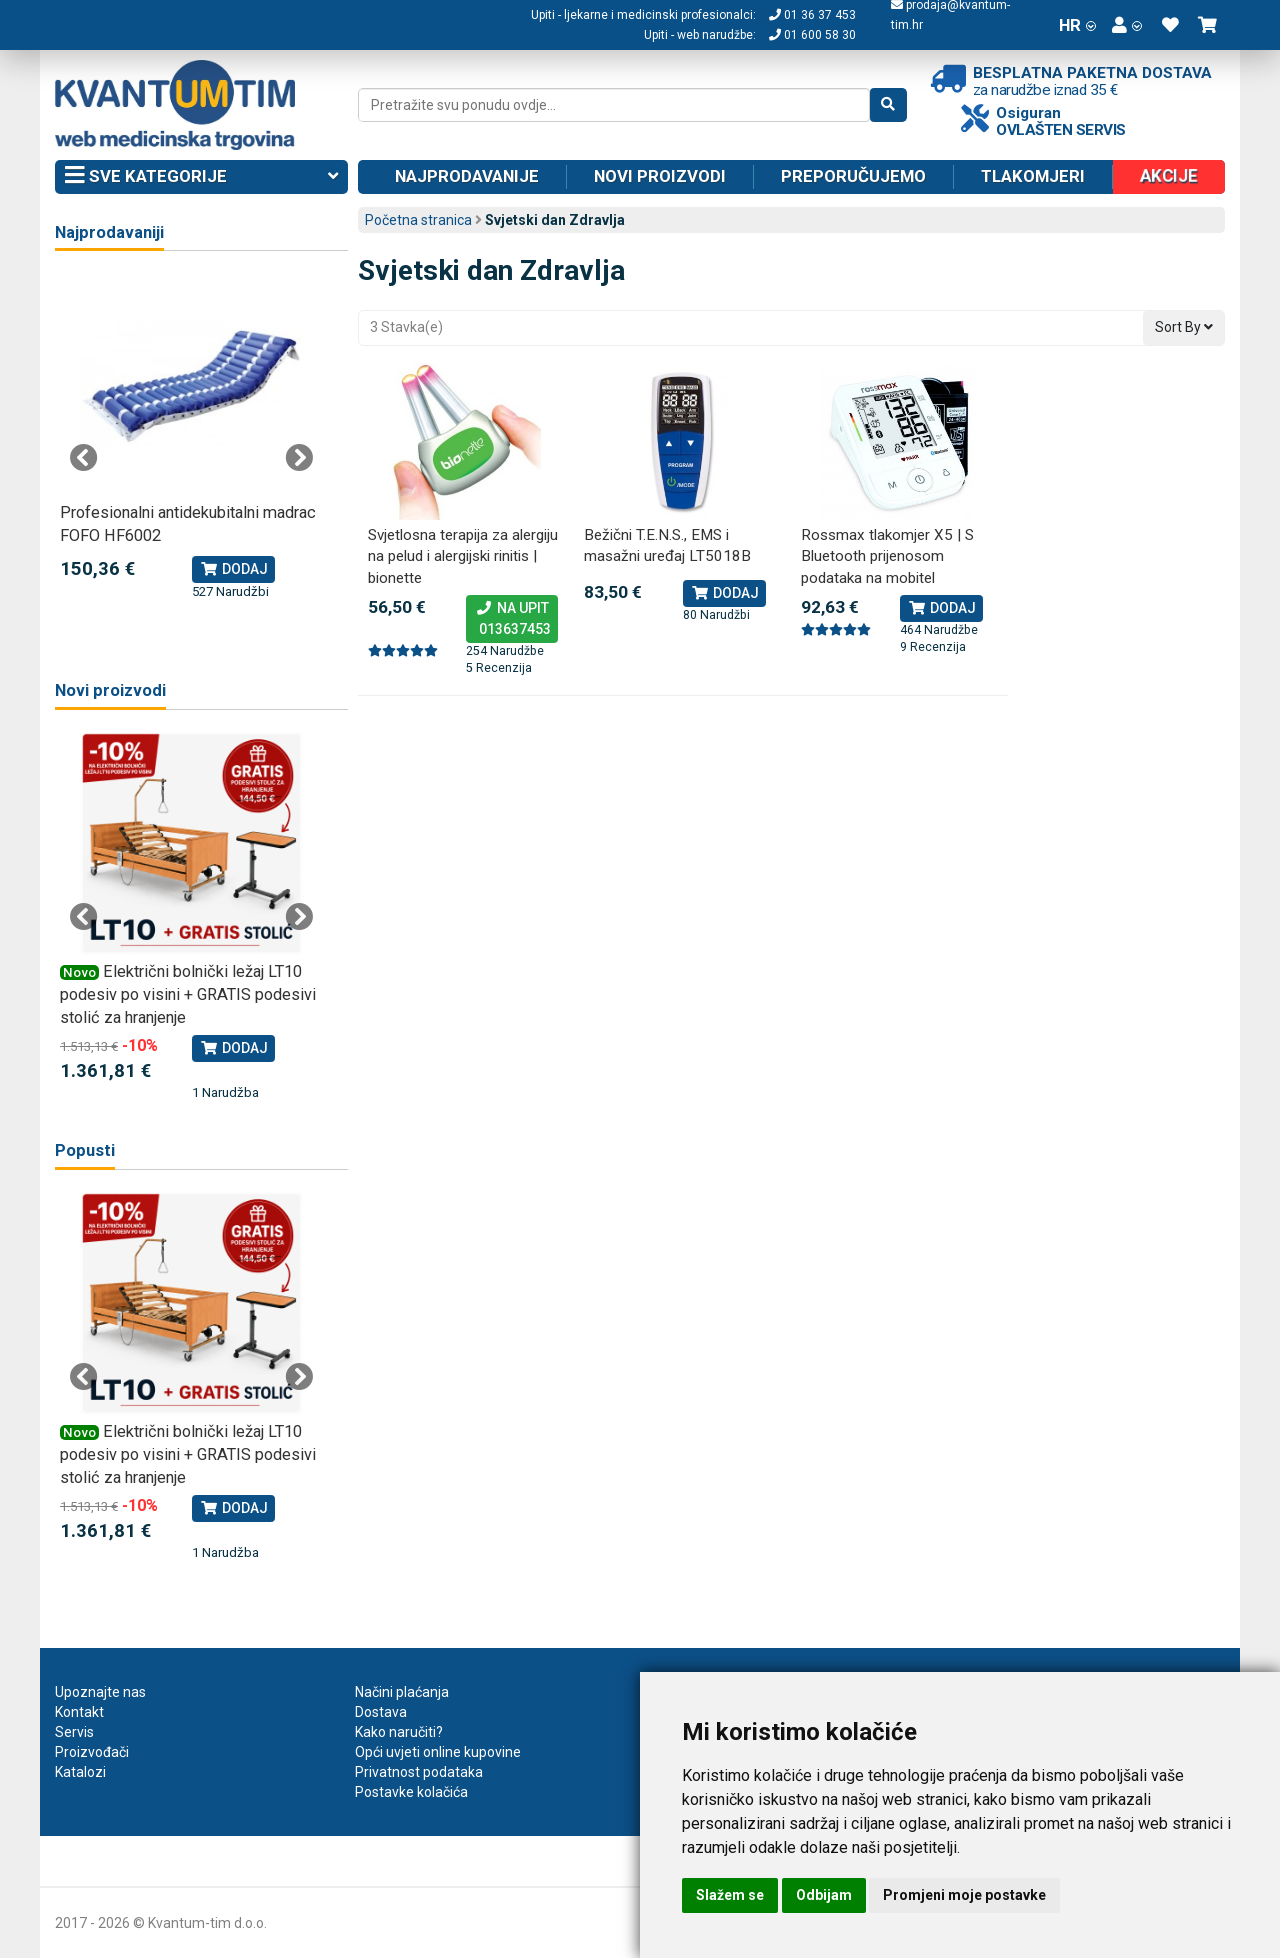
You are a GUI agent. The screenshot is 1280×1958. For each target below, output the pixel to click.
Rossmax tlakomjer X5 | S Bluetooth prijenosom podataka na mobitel (887, 556)
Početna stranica (418, 220)
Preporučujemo (853, 176)
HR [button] (1077, 25)
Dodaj (724, 593)
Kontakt (79, 1712)
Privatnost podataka (419, 1772)
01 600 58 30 (812, 35)
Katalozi (80, 1772)
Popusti (85, 1150)
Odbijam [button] (824, 1895)
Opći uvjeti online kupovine (438, 1752)
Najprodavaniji (109, 232)
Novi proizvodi (660, 176)
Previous (84, 458)
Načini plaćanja (402, 1692)
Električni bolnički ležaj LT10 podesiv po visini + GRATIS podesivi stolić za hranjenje (188, 995)
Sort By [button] (1184, 327)
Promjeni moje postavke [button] (964, 1895)
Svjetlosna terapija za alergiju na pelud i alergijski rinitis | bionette (463, 556)
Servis (74, 1732)
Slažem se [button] (730, 1895)
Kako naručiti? (399, 1732)
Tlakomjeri (1033, 176)
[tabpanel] (191, 437)
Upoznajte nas (100, 1692)
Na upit (512, 620)
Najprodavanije (467, 176)
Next (299, 458)
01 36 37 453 (812, 15)
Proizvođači (92, 1752)
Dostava (381, 1712)
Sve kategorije (201, 177)
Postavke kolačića (411, 1792)
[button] (1127, 25)
